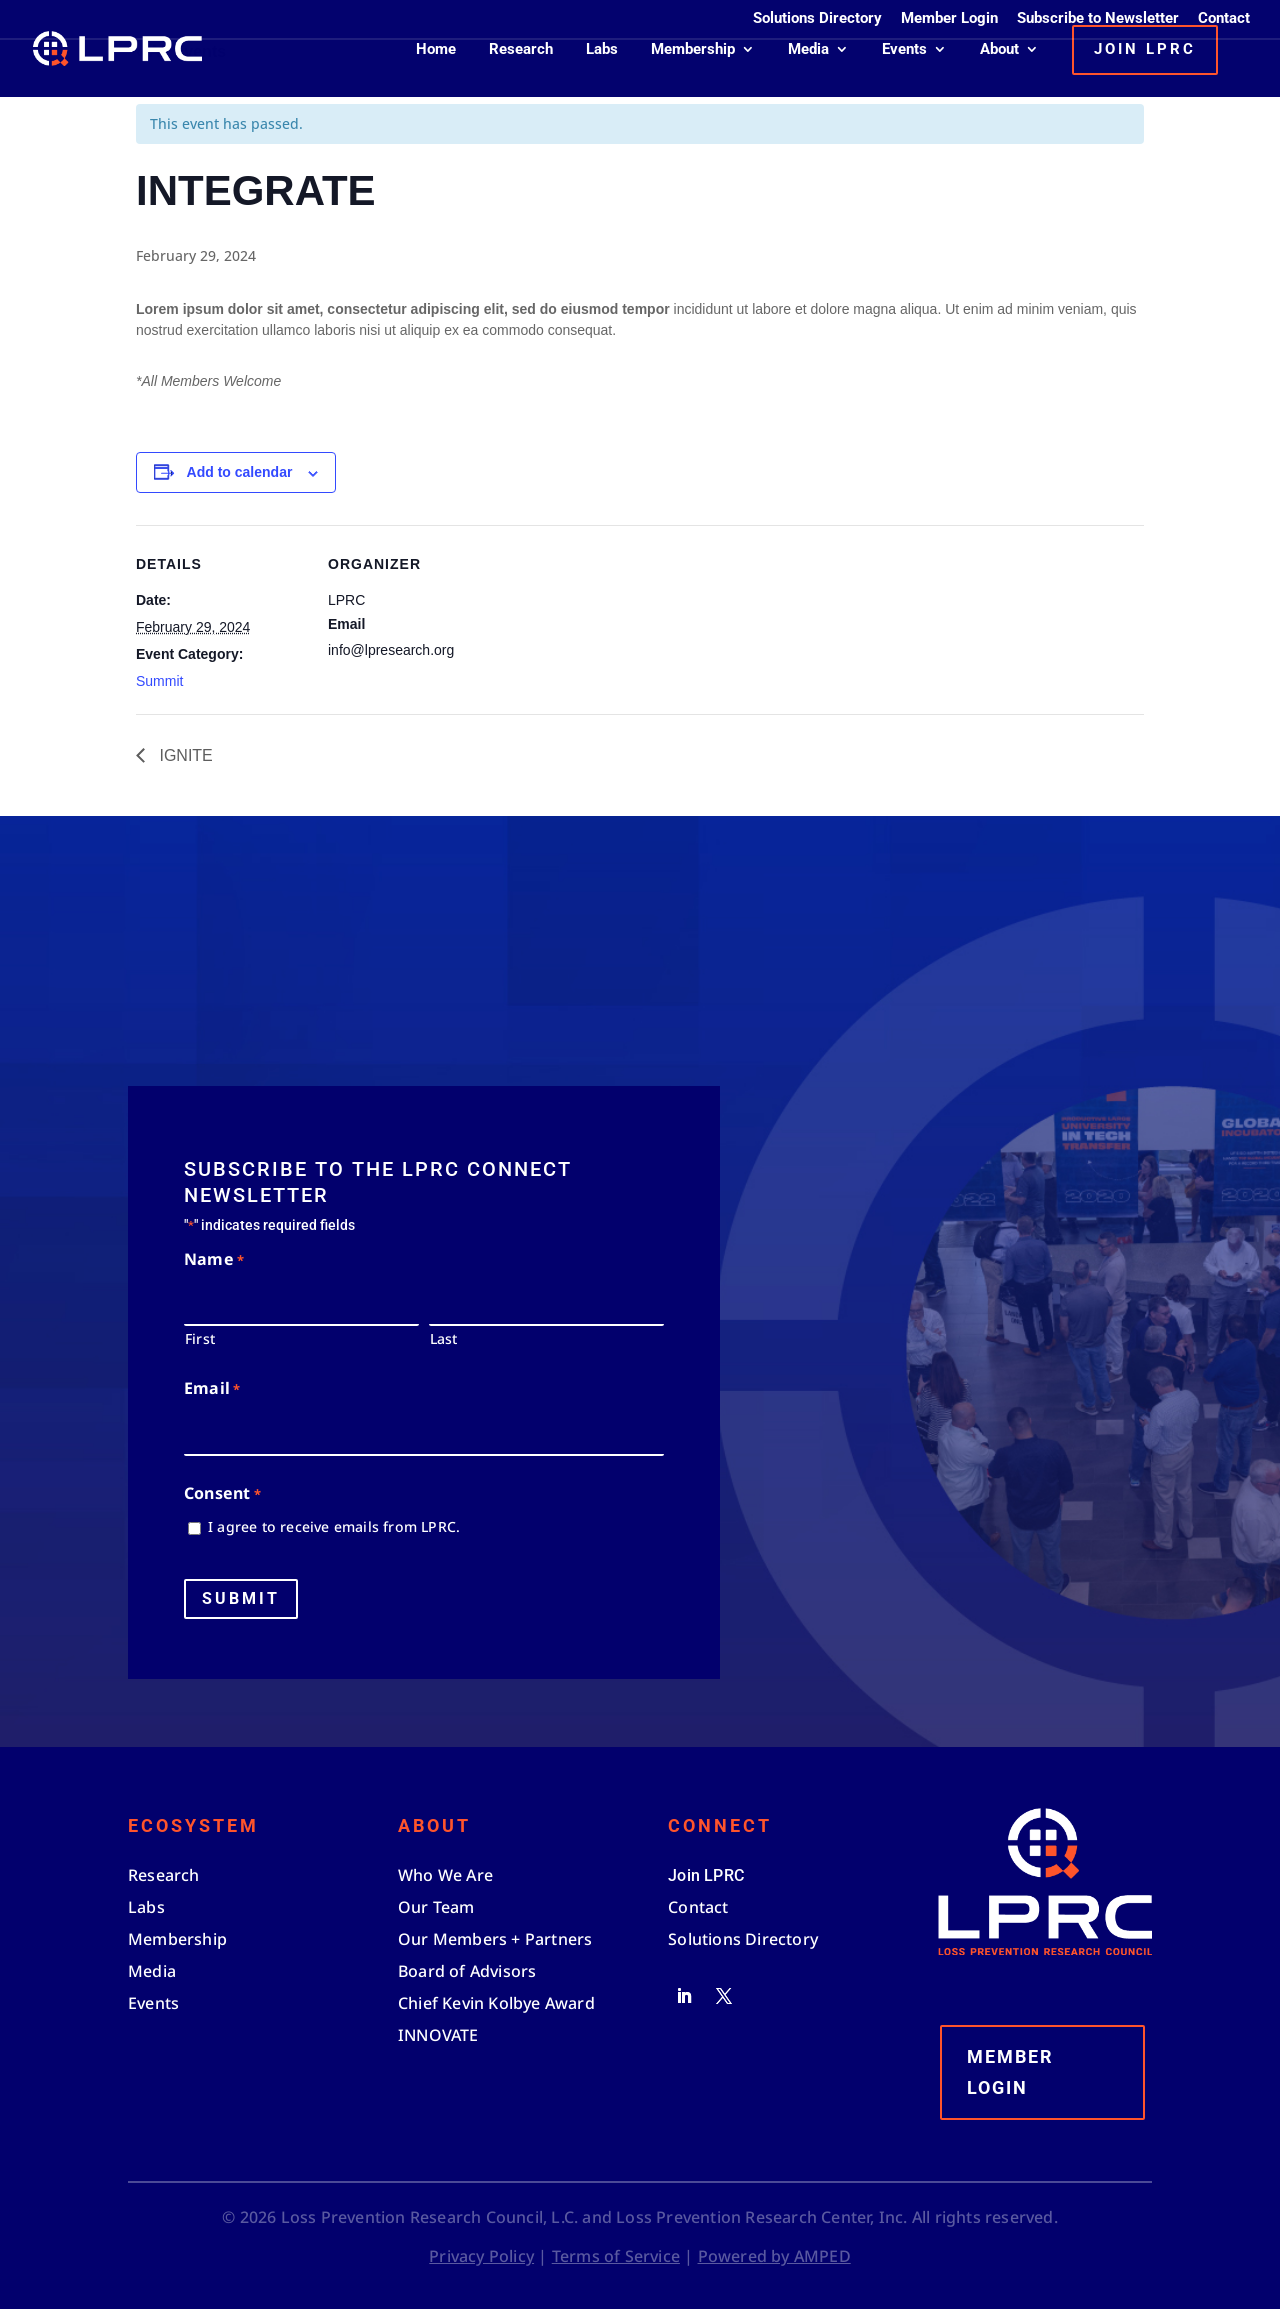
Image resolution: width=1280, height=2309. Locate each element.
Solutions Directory (817, 19)
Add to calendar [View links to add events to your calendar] (240, 472)
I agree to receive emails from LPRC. (334, 1526)
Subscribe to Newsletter (1098, 19)
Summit (159, 681)
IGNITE (184, 755)
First (200, 1338)
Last (444, 1338)
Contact (1224, 19)
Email (212, 1389)
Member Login (949, 19)
